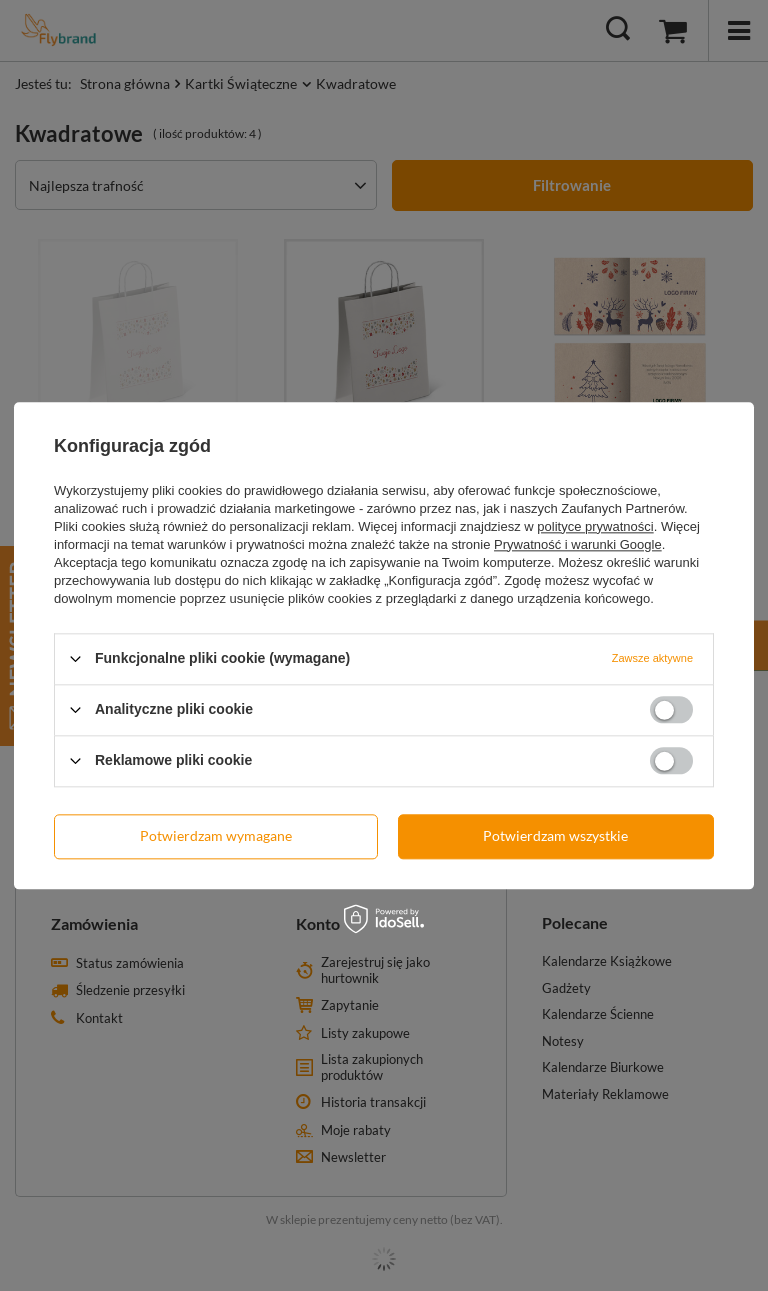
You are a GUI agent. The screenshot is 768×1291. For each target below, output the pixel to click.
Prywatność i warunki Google (578, 544)
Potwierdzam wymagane (216, 835)
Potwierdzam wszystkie (555, 835)
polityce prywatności (595, 526)
